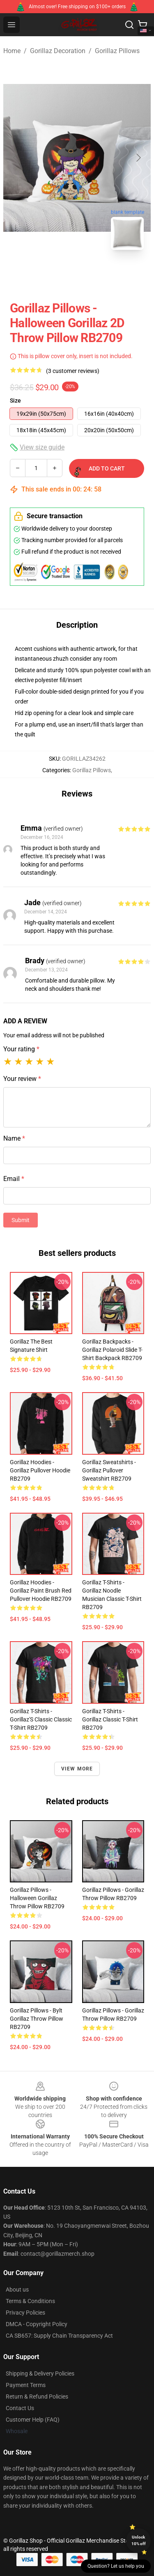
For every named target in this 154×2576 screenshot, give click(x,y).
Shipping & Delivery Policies (40, 2373)
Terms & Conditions (30, 2301)
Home (12, 51)
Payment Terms (26, 2385)
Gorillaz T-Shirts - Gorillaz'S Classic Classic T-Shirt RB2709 (41, 1719)
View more (77, 1769)
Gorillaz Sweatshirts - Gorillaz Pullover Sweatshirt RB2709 (109, 1470)
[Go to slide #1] (56, 274)
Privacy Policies (25, 2312)
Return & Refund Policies (37, 2396)
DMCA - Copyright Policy (36, 2324)
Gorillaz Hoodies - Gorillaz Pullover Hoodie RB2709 (40, 1470)
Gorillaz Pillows (117, 51)
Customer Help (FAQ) (33, 2419)
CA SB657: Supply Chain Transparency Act (59, 2335)
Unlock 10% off (138, 2540)
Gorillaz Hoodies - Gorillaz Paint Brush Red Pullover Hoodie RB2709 (40, 1590)
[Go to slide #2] (98, 274)
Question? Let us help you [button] (115, 2566)
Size (15, 400)
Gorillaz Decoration (57, 51)
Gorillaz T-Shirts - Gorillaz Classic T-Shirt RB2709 (110, 1719)
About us (17, 2289)
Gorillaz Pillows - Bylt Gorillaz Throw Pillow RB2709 (36, 2018)
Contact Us (20, 2408)
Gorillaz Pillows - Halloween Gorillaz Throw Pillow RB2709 (37, 1898)
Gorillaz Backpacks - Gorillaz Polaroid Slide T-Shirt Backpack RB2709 (112, 1349)
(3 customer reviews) (72, 371)
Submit (20, 1220)
